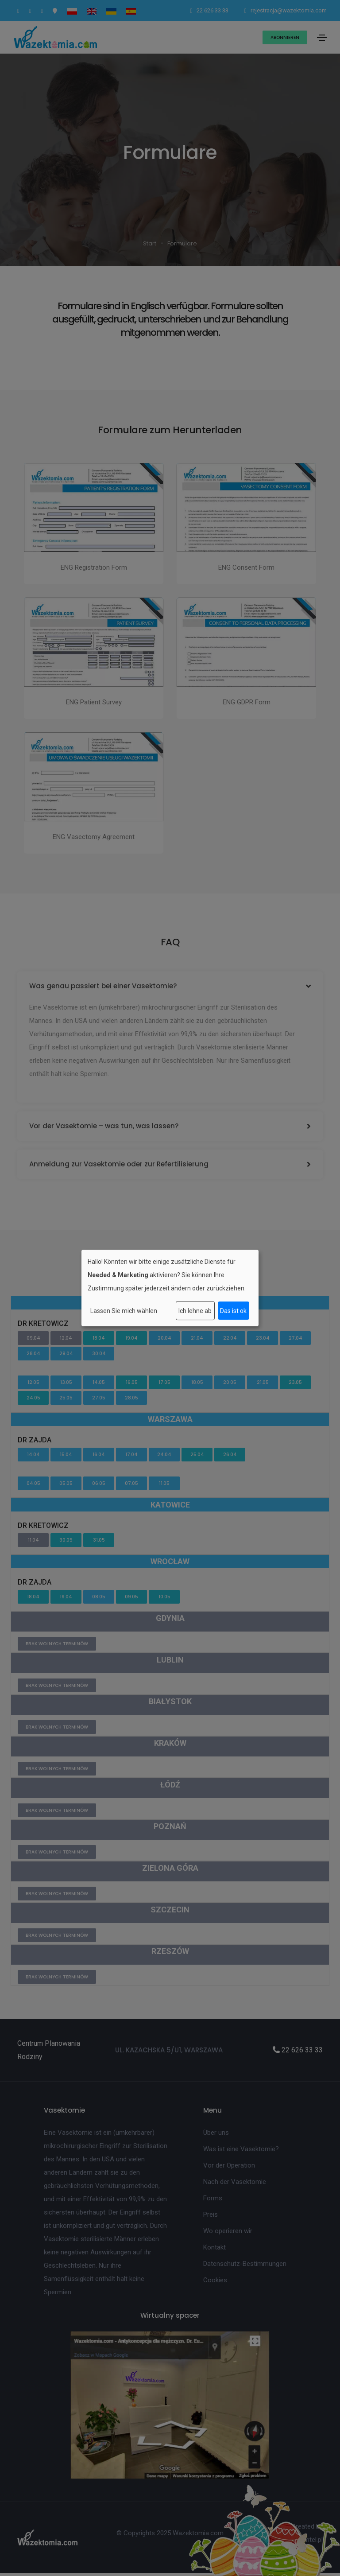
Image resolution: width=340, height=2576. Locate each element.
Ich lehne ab (195, 1310)
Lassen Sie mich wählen (123, 1310)
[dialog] (170, 1288)
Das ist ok (233, 1310)
